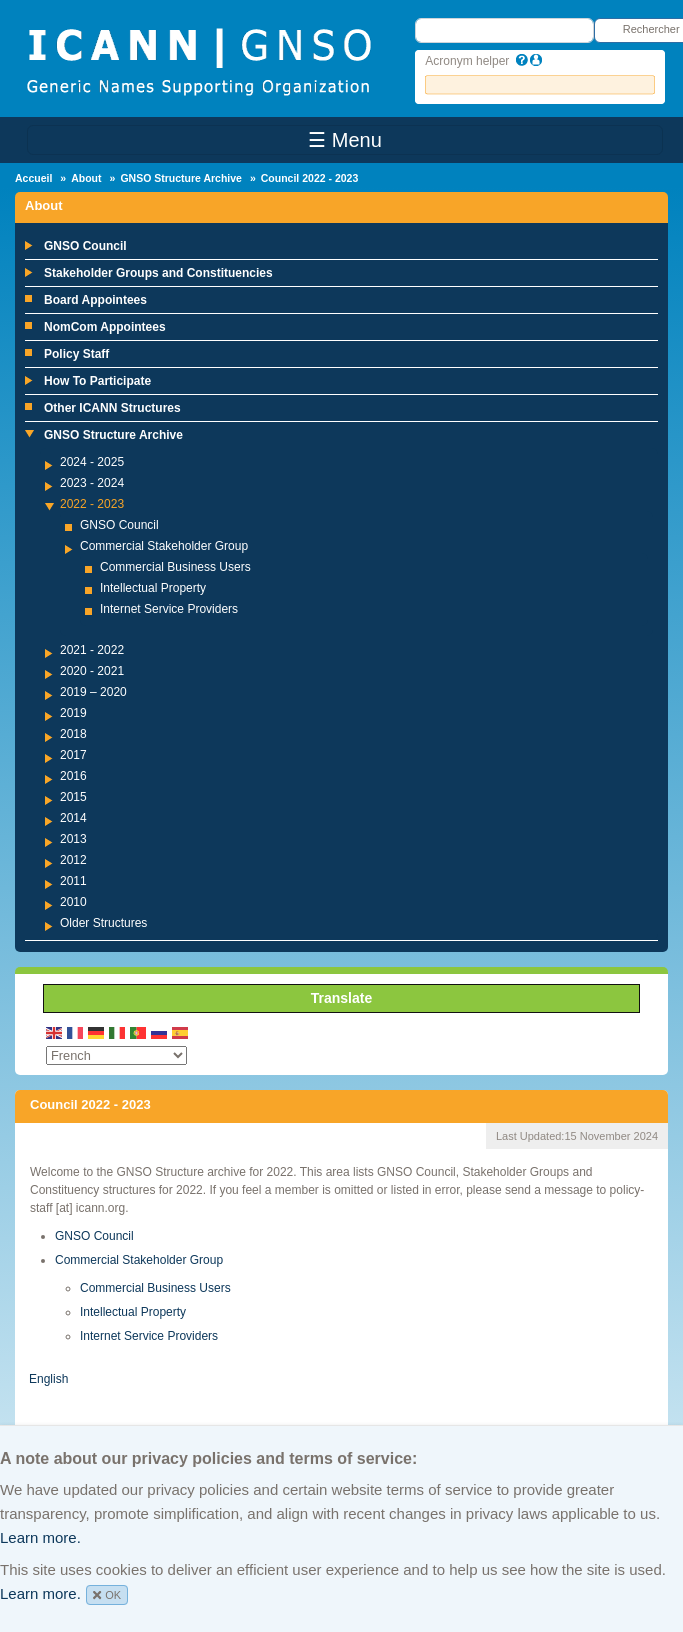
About (86, 178)
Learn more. (40, 1537)
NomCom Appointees (105, 327)
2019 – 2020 (93, 692)
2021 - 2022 (92, 650)
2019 (73, 713)
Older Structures (103, 923)
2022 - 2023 (92, 504)
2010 (73, 902)
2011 (73, 881)
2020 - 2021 (92, 671)
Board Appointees (95, 300)
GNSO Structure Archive (181, 178)
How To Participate (97, 381)
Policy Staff (76, 354)
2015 (73, 797)
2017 (73, 755)
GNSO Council (85, 246)
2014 (73, 818)
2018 (73, 734)
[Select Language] (116, 1055)
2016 (73, 776)
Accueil (33, 178)
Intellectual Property (153, 588)
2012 (73, 860)
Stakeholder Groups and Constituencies (158, 273)
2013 (73, 839)
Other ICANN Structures (112, 408)
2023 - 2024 (92, 483)
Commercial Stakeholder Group (164, 546)
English (48, 1379)
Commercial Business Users (175, 567)
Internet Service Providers (169, 609)
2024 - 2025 (92, 462)
